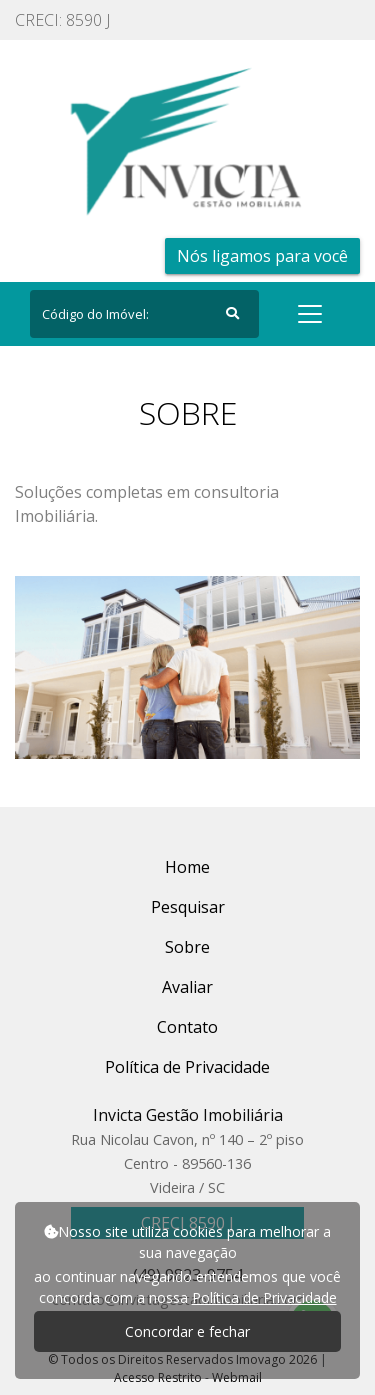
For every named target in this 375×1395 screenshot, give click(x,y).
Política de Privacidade (264, 1297)
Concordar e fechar (187, 1331)
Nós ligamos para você (262, 256)
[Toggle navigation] (310, 314)
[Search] (144, 314)
